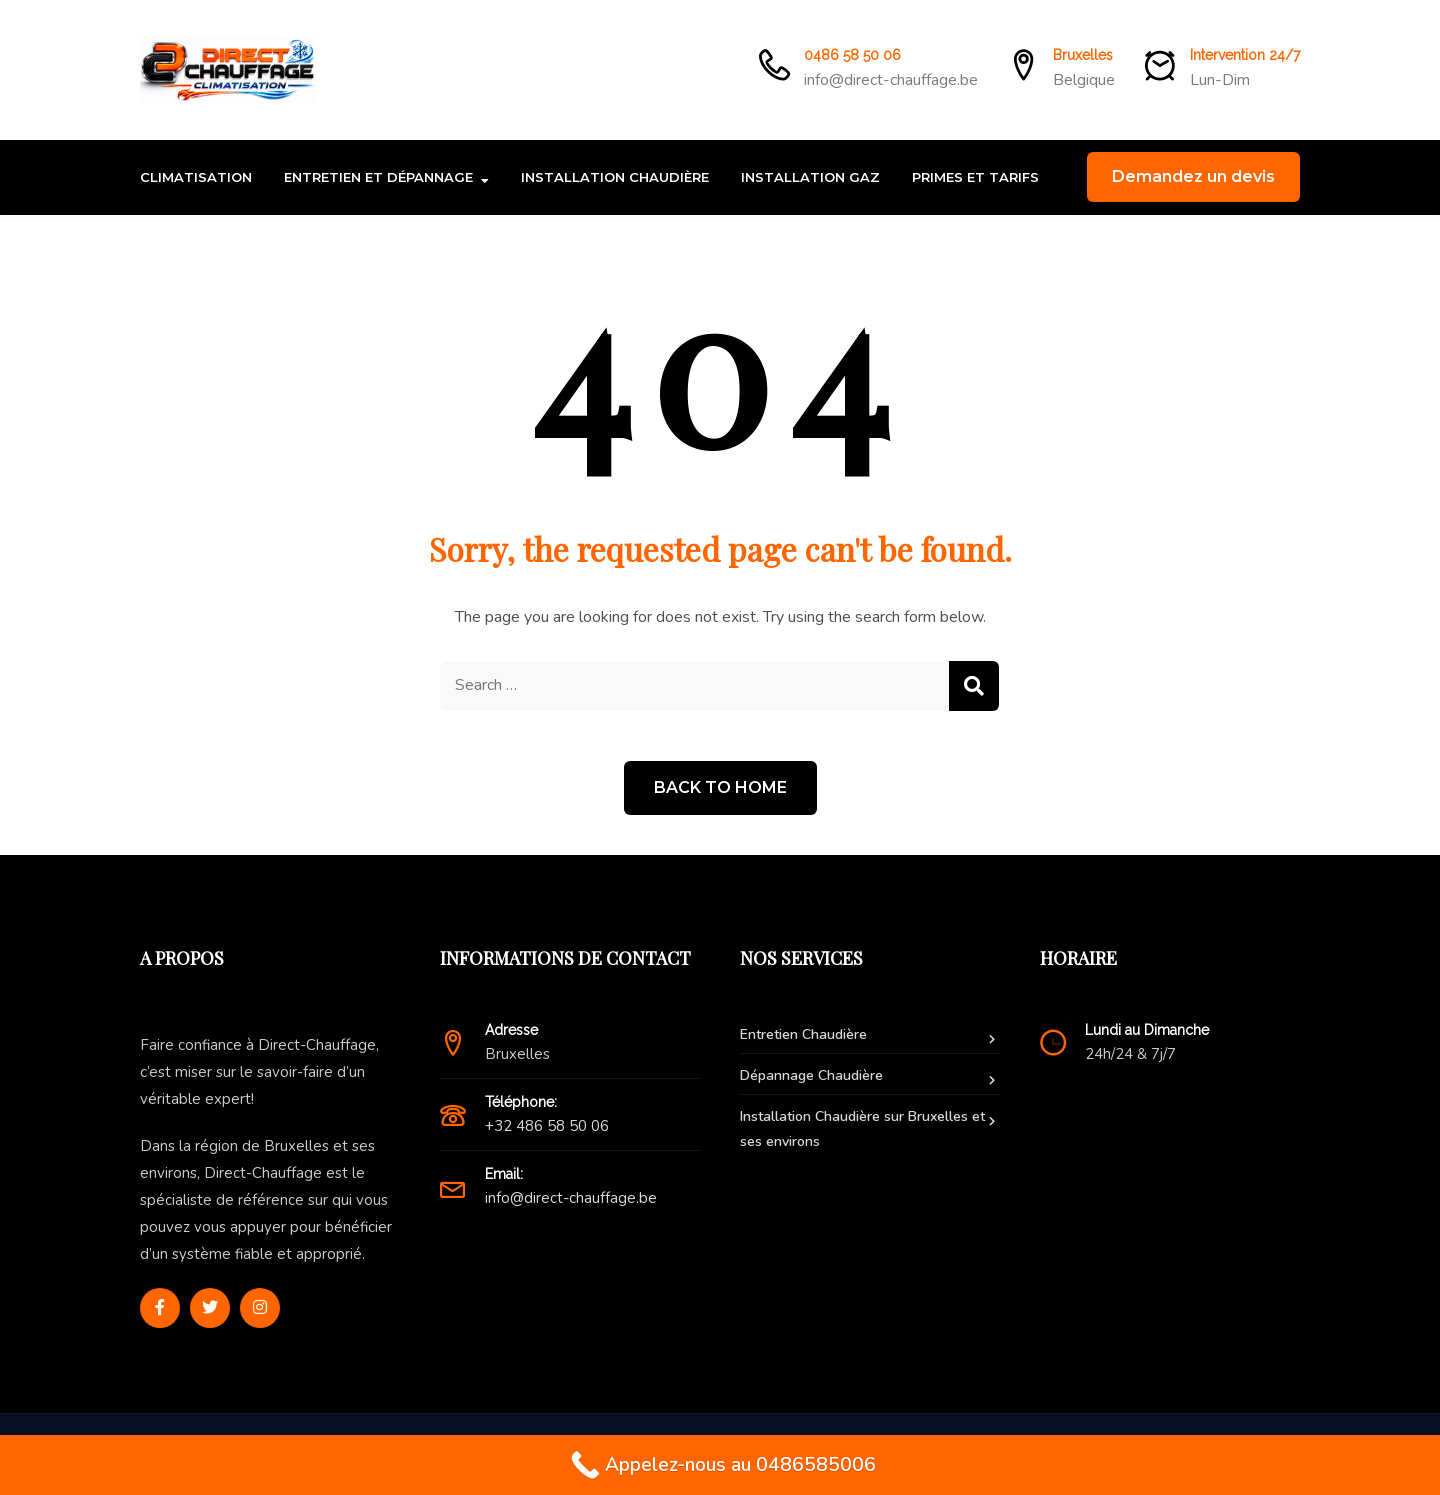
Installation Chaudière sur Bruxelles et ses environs (862, 1129)
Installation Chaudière (615, 177)
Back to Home (720, 787)
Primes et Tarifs (975, 177)
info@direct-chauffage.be (891, 80)
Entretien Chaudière (803, 1034)
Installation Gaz (810, 177)
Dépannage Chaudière (811, 1075)
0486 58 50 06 (852, 55)
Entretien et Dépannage (378, 177)
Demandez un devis (1193, 176)
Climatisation (196, 177)
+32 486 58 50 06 (547, 1126)
